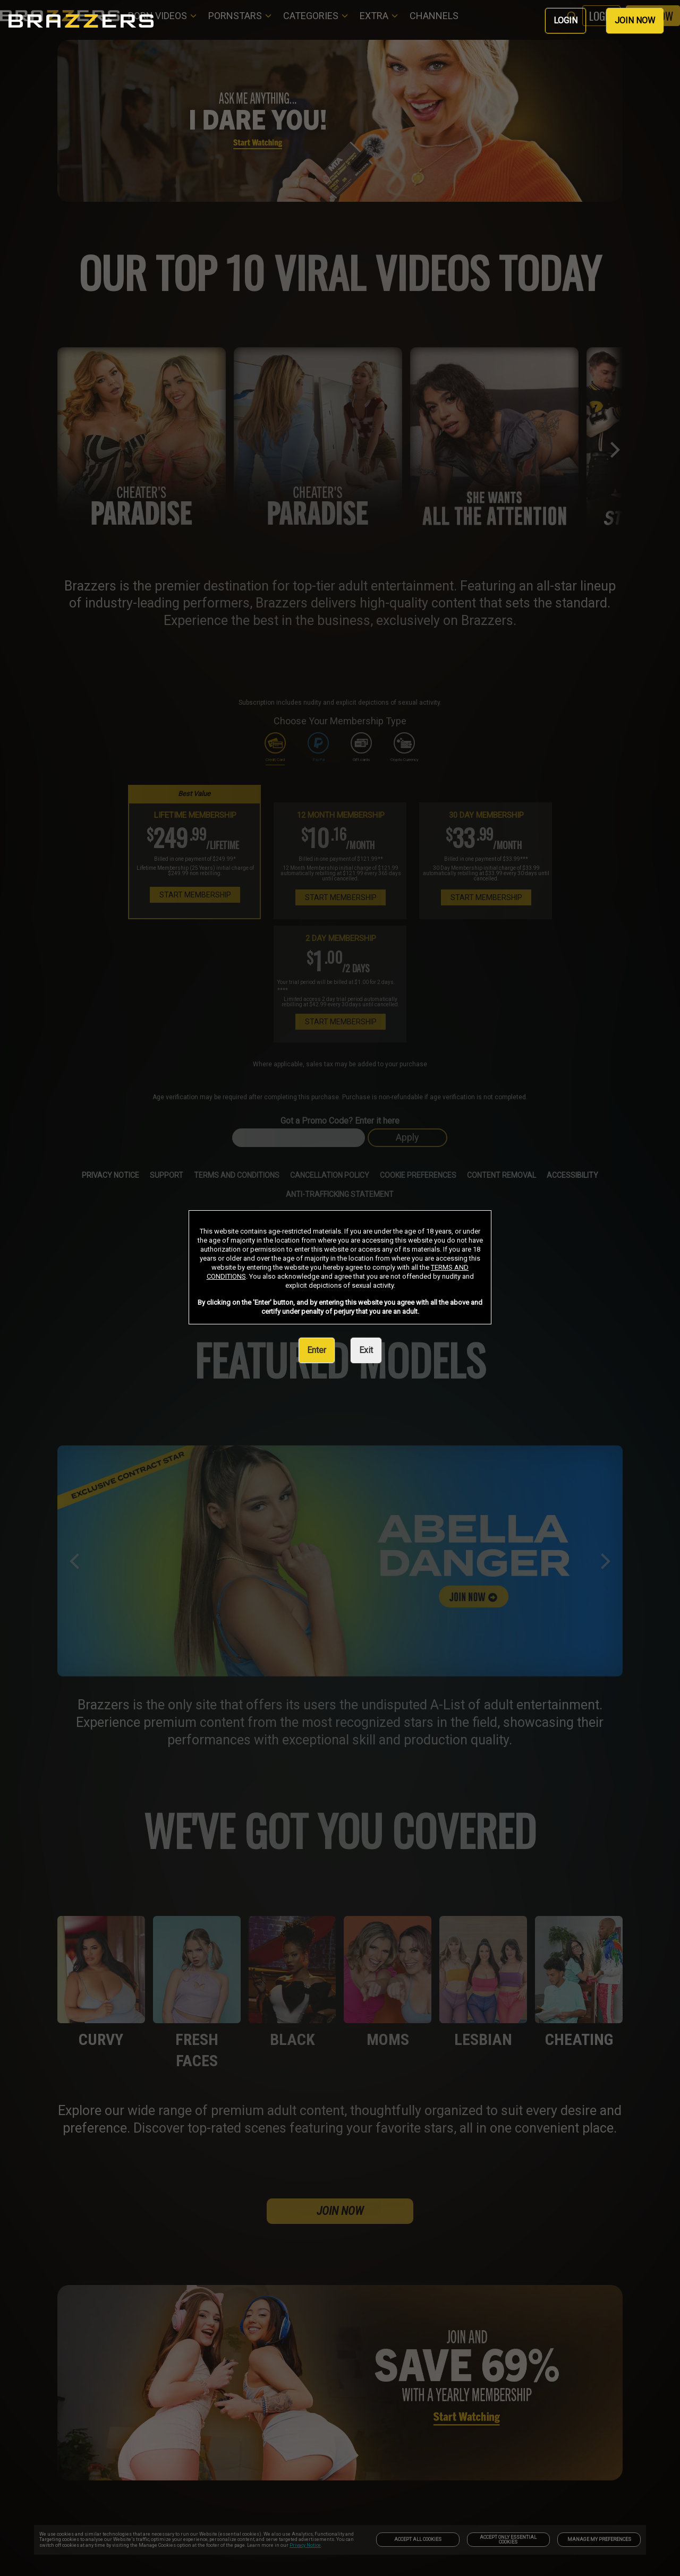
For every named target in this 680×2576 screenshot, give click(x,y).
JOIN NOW (635, 20)
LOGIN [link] (565, 20)
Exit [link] (366, 1350)
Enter (316, 1350)
